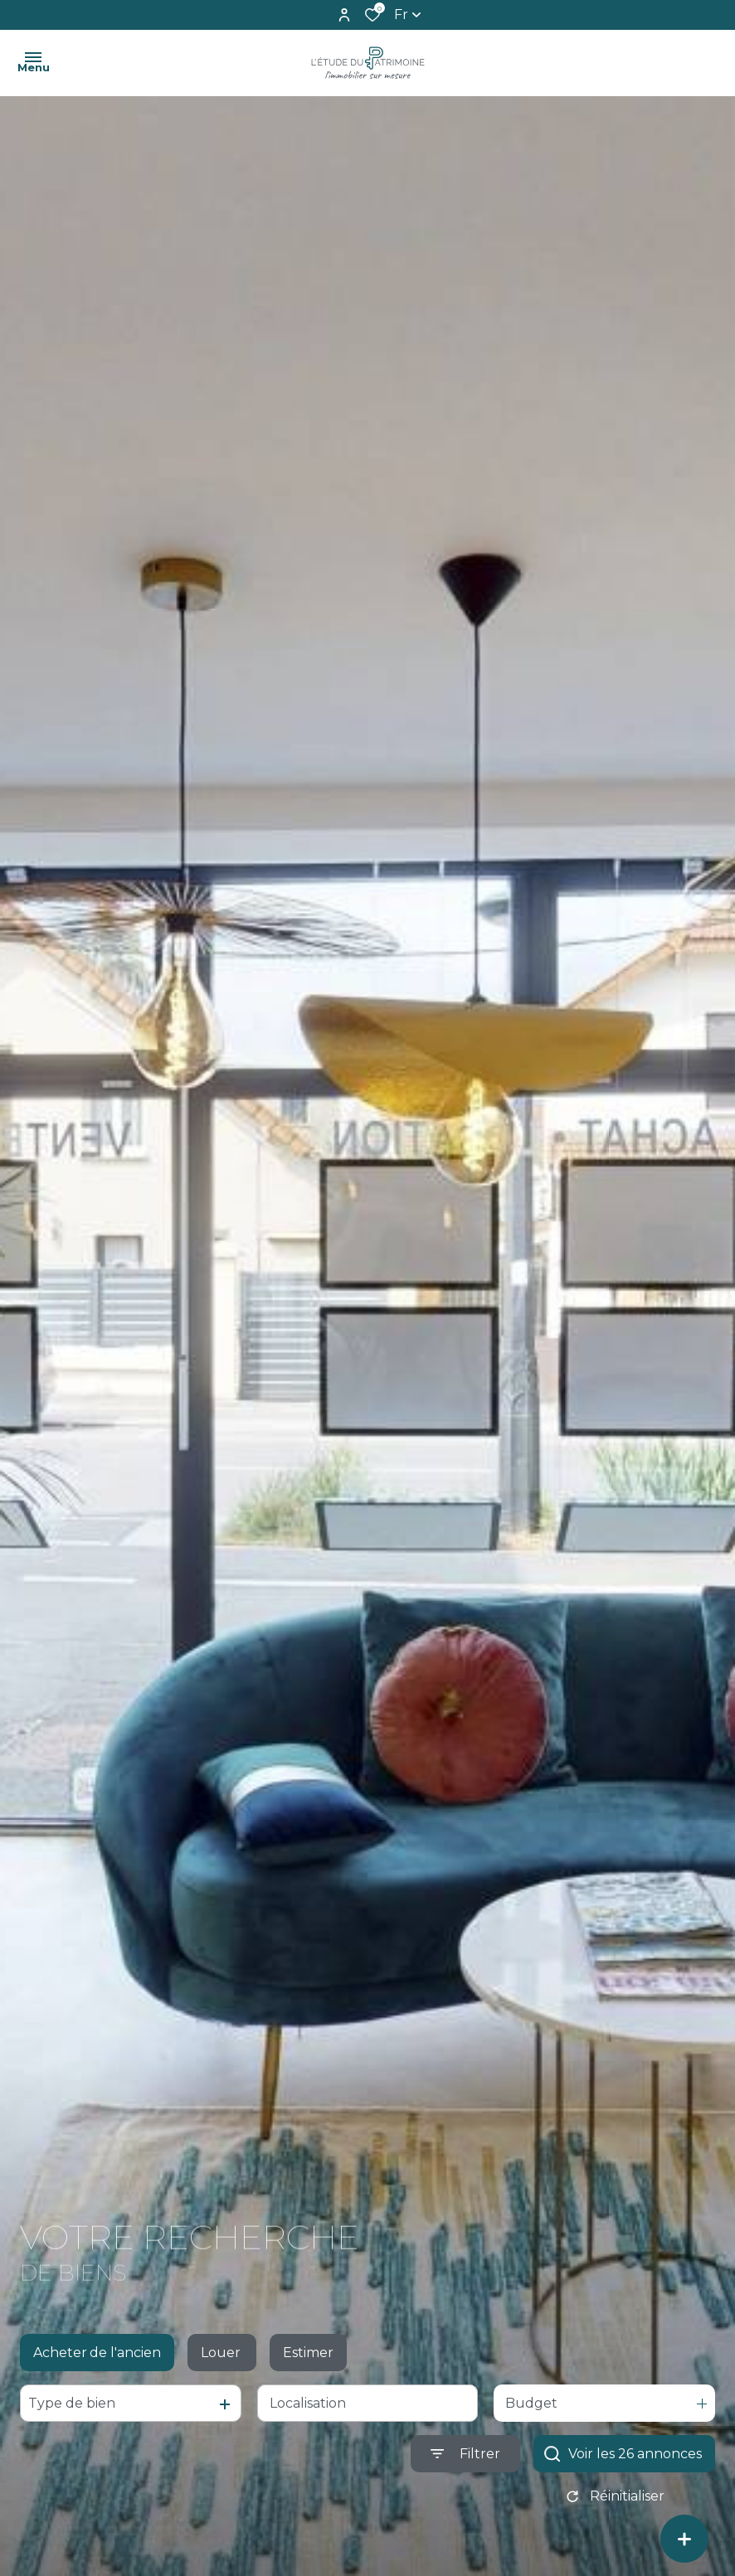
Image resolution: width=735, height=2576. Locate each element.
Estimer (308, 2357)
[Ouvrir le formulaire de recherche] (465, 2458)
